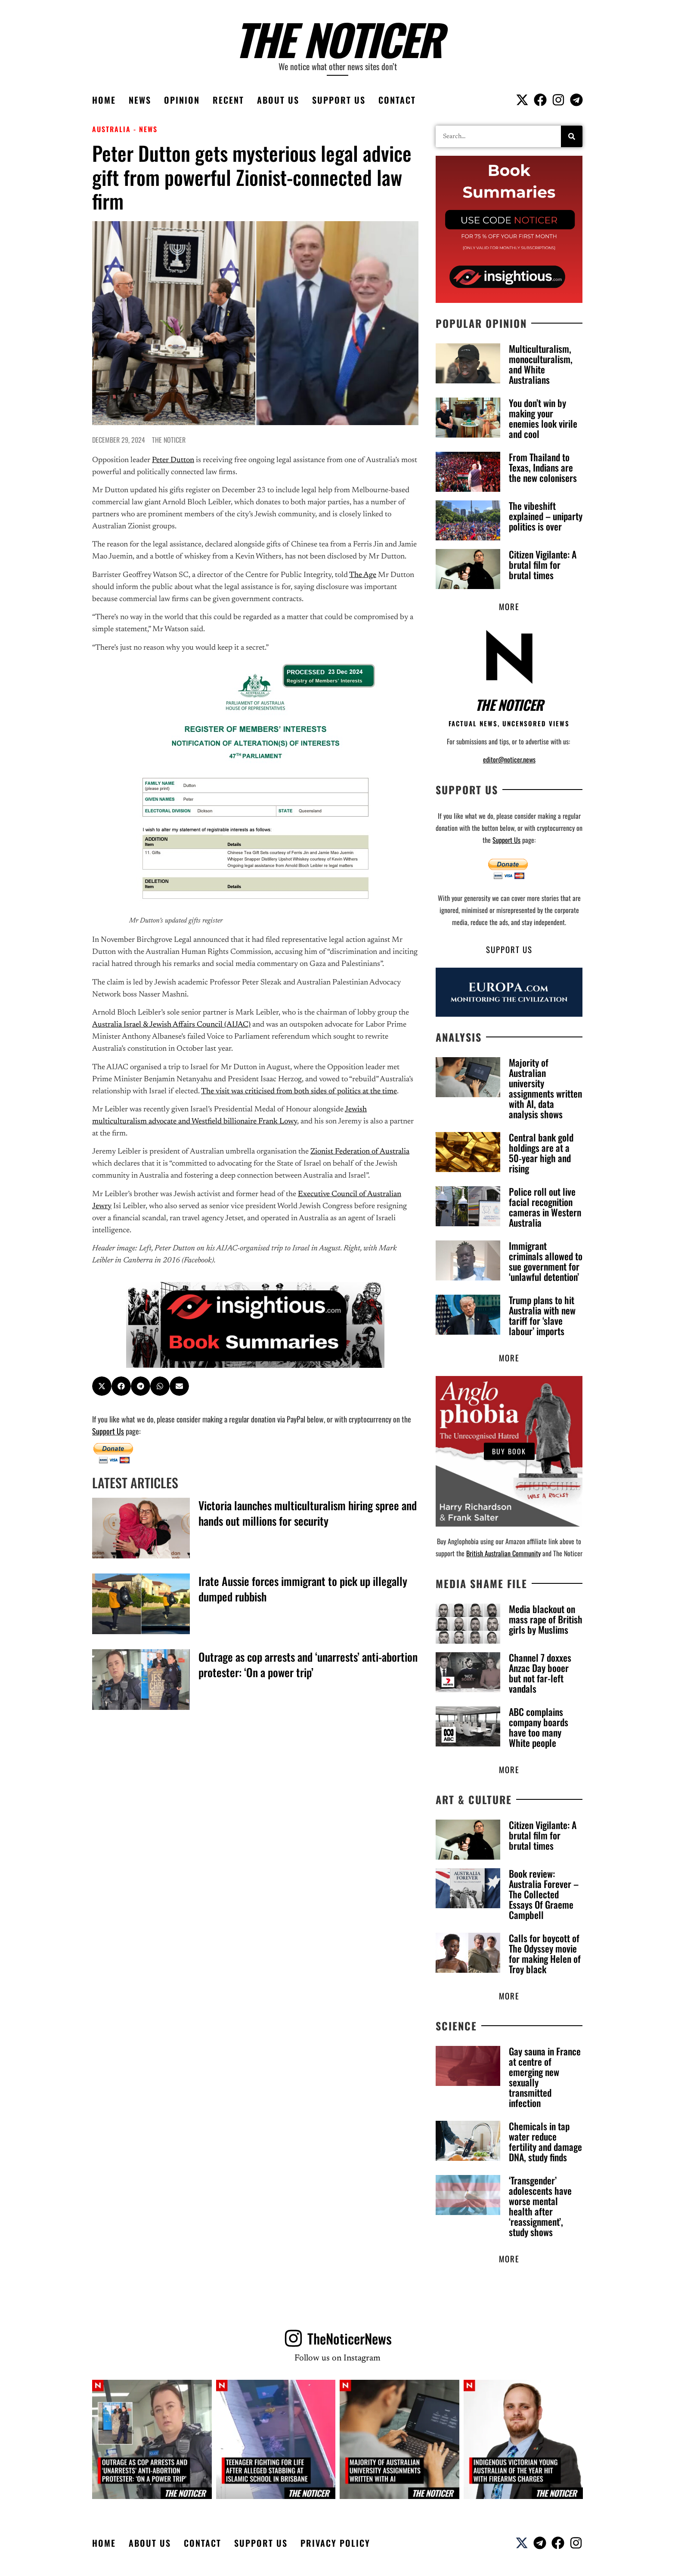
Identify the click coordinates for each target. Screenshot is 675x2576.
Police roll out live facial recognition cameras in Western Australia (545, 1207)
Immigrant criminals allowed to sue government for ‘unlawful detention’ (545, 1262)
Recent (228, 99)
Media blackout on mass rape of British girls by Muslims (545, 1620)
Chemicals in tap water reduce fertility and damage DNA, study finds (545, 2143)
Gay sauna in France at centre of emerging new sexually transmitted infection (545, 2079)
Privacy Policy (335, 2545)
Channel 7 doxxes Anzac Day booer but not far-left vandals (540, 1674)
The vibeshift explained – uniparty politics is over (545, 516)
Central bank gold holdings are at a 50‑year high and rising (541, 1153)
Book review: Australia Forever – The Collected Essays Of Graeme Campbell (544, 1895)
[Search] (571, 136)
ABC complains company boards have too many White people (538, 1728)
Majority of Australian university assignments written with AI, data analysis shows (545, 1089)
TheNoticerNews (349, 2341)
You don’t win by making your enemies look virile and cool (543, 418)
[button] (101, 1386)
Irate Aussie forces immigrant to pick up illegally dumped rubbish (302, 1589)
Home (104, 99)
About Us (278, 99)
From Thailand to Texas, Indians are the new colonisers (543, 467)
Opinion (182, 99)
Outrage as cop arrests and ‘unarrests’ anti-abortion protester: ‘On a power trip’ (308, 1664)
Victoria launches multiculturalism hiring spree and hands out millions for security (307, 1513)
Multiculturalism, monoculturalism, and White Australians (541, 364)
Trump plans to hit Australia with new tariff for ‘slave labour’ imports (542, 1316)
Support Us (338, 99)
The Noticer (337, 39)
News (140, 99)
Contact (397, 99)
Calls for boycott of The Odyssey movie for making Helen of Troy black (545, 1955)
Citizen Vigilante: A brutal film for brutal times (542, 564)
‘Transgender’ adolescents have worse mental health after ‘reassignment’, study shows (540, 2208)
